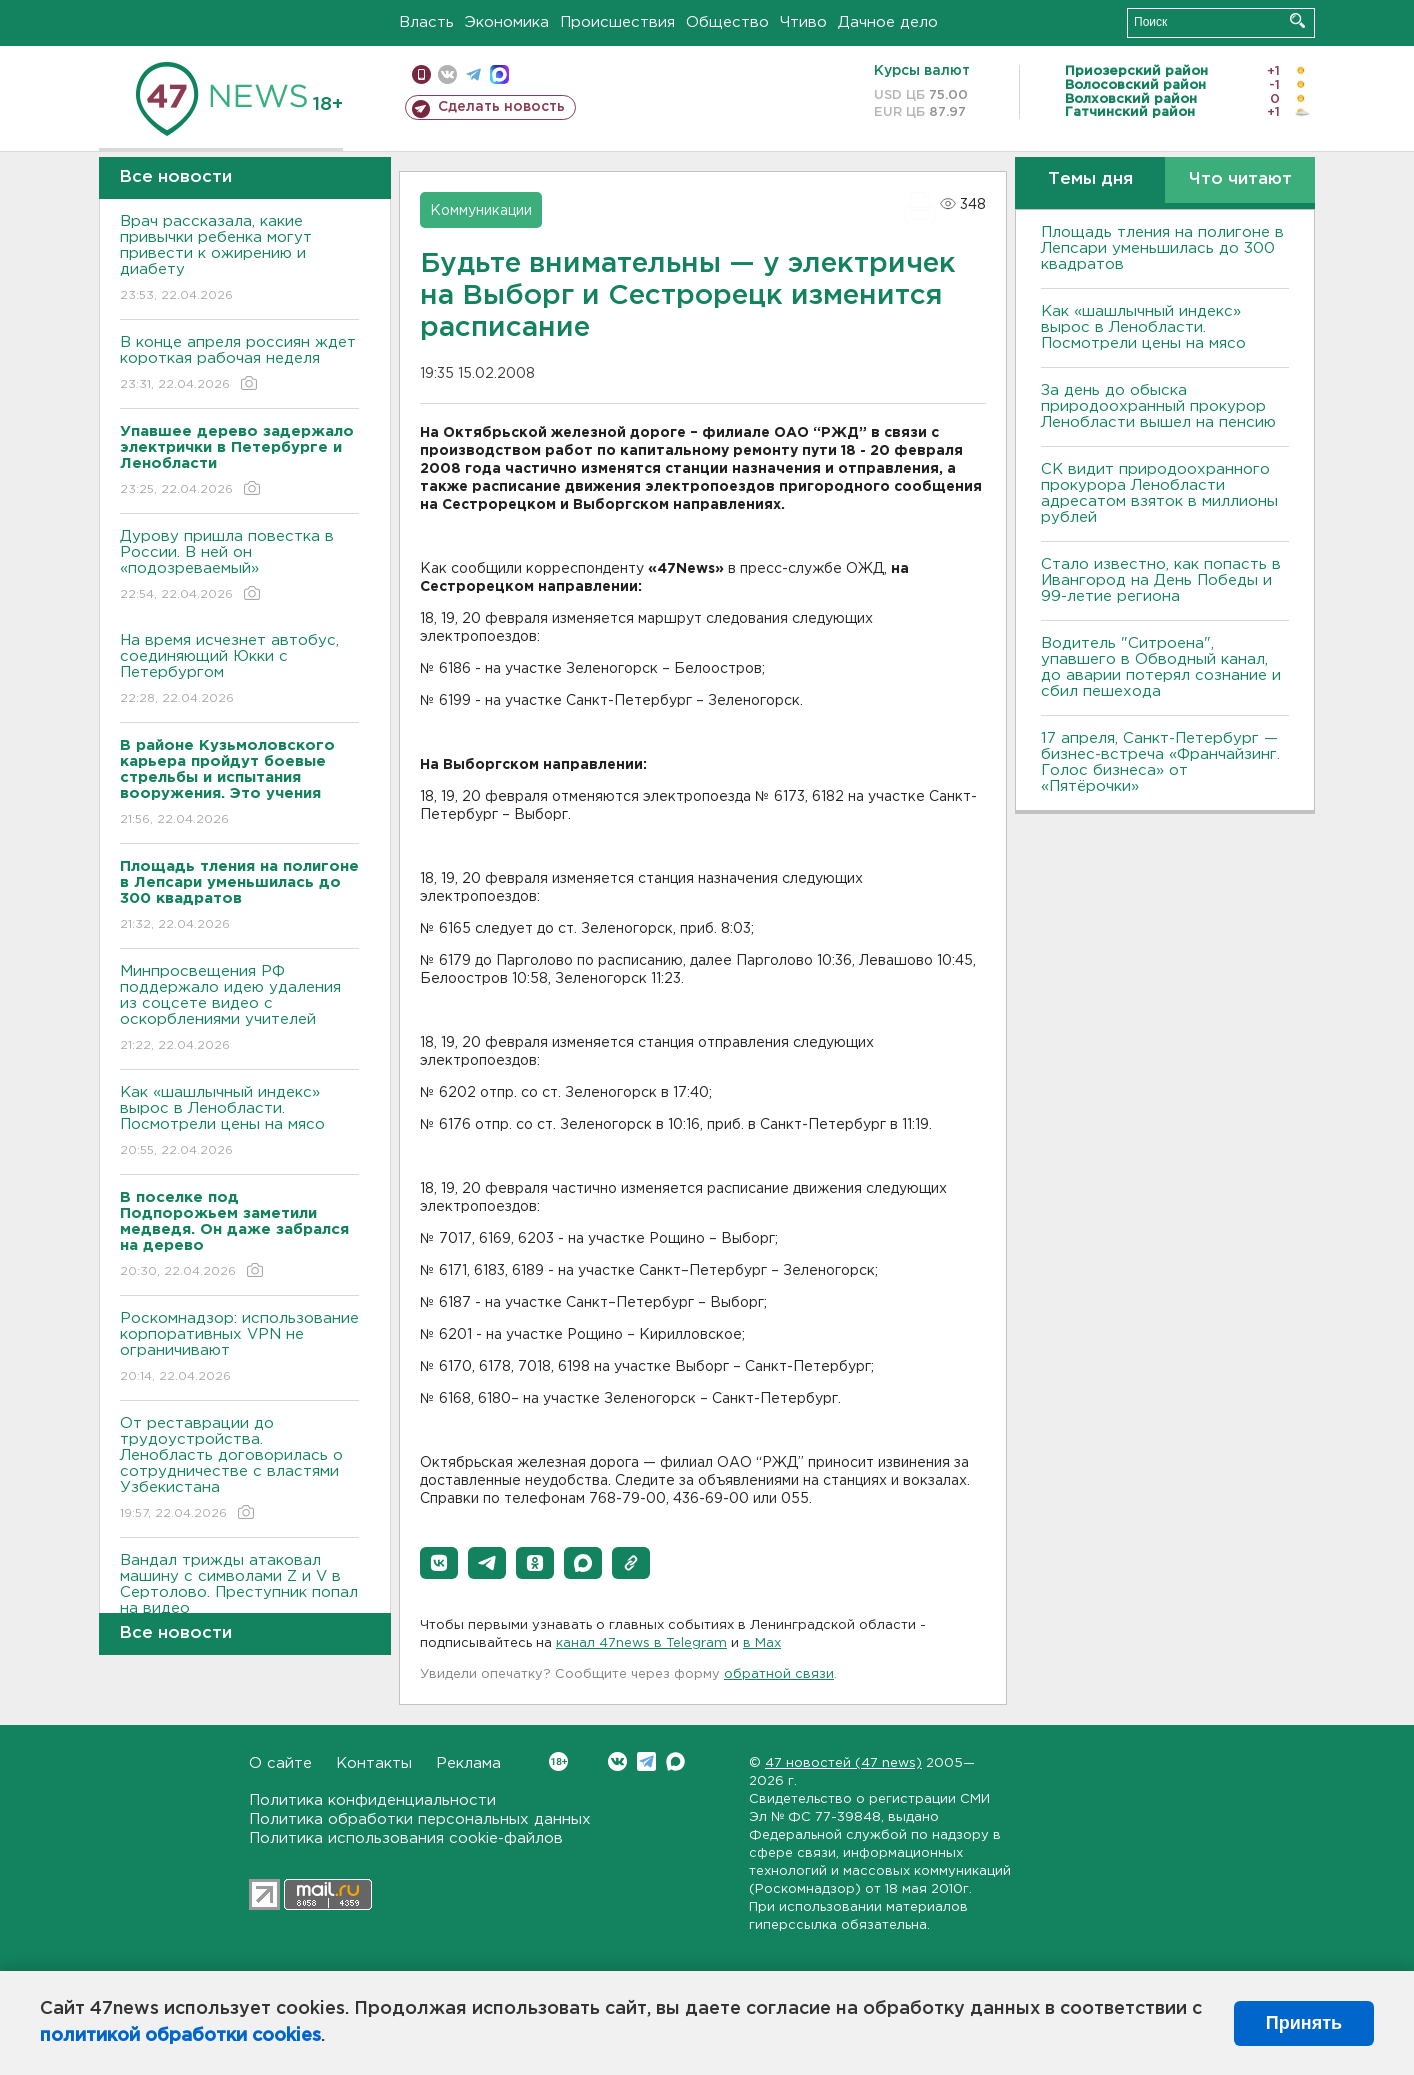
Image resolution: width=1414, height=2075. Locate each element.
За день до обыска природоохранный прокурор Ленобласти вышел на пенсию (1158, 406)
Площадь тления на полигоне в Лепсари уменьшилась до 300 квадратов (1162, 248)
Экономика (507, 22)
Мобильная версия (421, 74)
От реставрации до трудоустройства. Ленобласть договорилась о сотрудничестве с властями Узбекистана (239, 1469)
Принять (1304, 2023)
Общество (727, 22)
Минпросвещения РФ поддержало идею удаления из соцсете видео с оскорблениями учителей (239, 1009)
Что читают (1240, 179)
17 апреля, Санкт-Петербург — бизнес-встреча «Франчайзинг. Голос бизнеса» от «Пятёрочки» (1160, 762)
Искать (1297, 20)
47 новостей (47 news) (843, 1763)
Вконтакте (558, 1761)
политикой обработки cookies (180, 2036)
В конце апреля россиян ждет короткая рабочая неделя (239, 364)
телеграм (473, 74)
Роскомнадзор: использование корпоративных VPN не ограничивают (239, 1348)
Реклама (468, 1763)
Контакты (374, 1763)
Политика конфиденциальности (372, 1800)
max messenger (499, 74)
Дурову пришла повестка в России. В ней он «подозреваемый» (239, 566)
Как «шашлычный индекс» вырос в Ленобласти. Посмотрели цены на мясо (239, 1122)
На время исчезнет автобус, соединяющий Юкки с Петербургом (239, 670)
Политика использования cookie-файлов (406, 1838)
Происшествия (617, 22)
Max (675, 1761)
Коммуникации (481, 211)
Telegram (646, 1761)
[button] (439, 1563)
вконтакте (447, 74)
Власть (426, 22)
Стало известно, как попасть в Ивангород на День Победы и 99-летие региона (1161, 580)
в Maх (762, 1643)
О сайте (280, 1763)
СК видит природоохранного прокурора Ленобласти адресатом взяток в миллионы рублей (1159, 493)
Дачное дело (888, 22)
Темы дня (1090, 179)
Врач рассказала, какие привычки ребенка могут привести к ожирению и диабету (239, 259)
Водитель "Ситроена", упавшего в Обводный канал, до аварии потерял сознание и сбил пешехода (1161, 667)
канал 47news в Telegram (641, 1643)
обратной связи (779, 1674)
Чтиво (803, 22)
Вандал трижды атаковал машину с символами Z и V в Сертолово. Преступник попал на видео (239, 1598)
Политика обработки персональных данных (420, 1819)
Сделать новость (501, 107)
